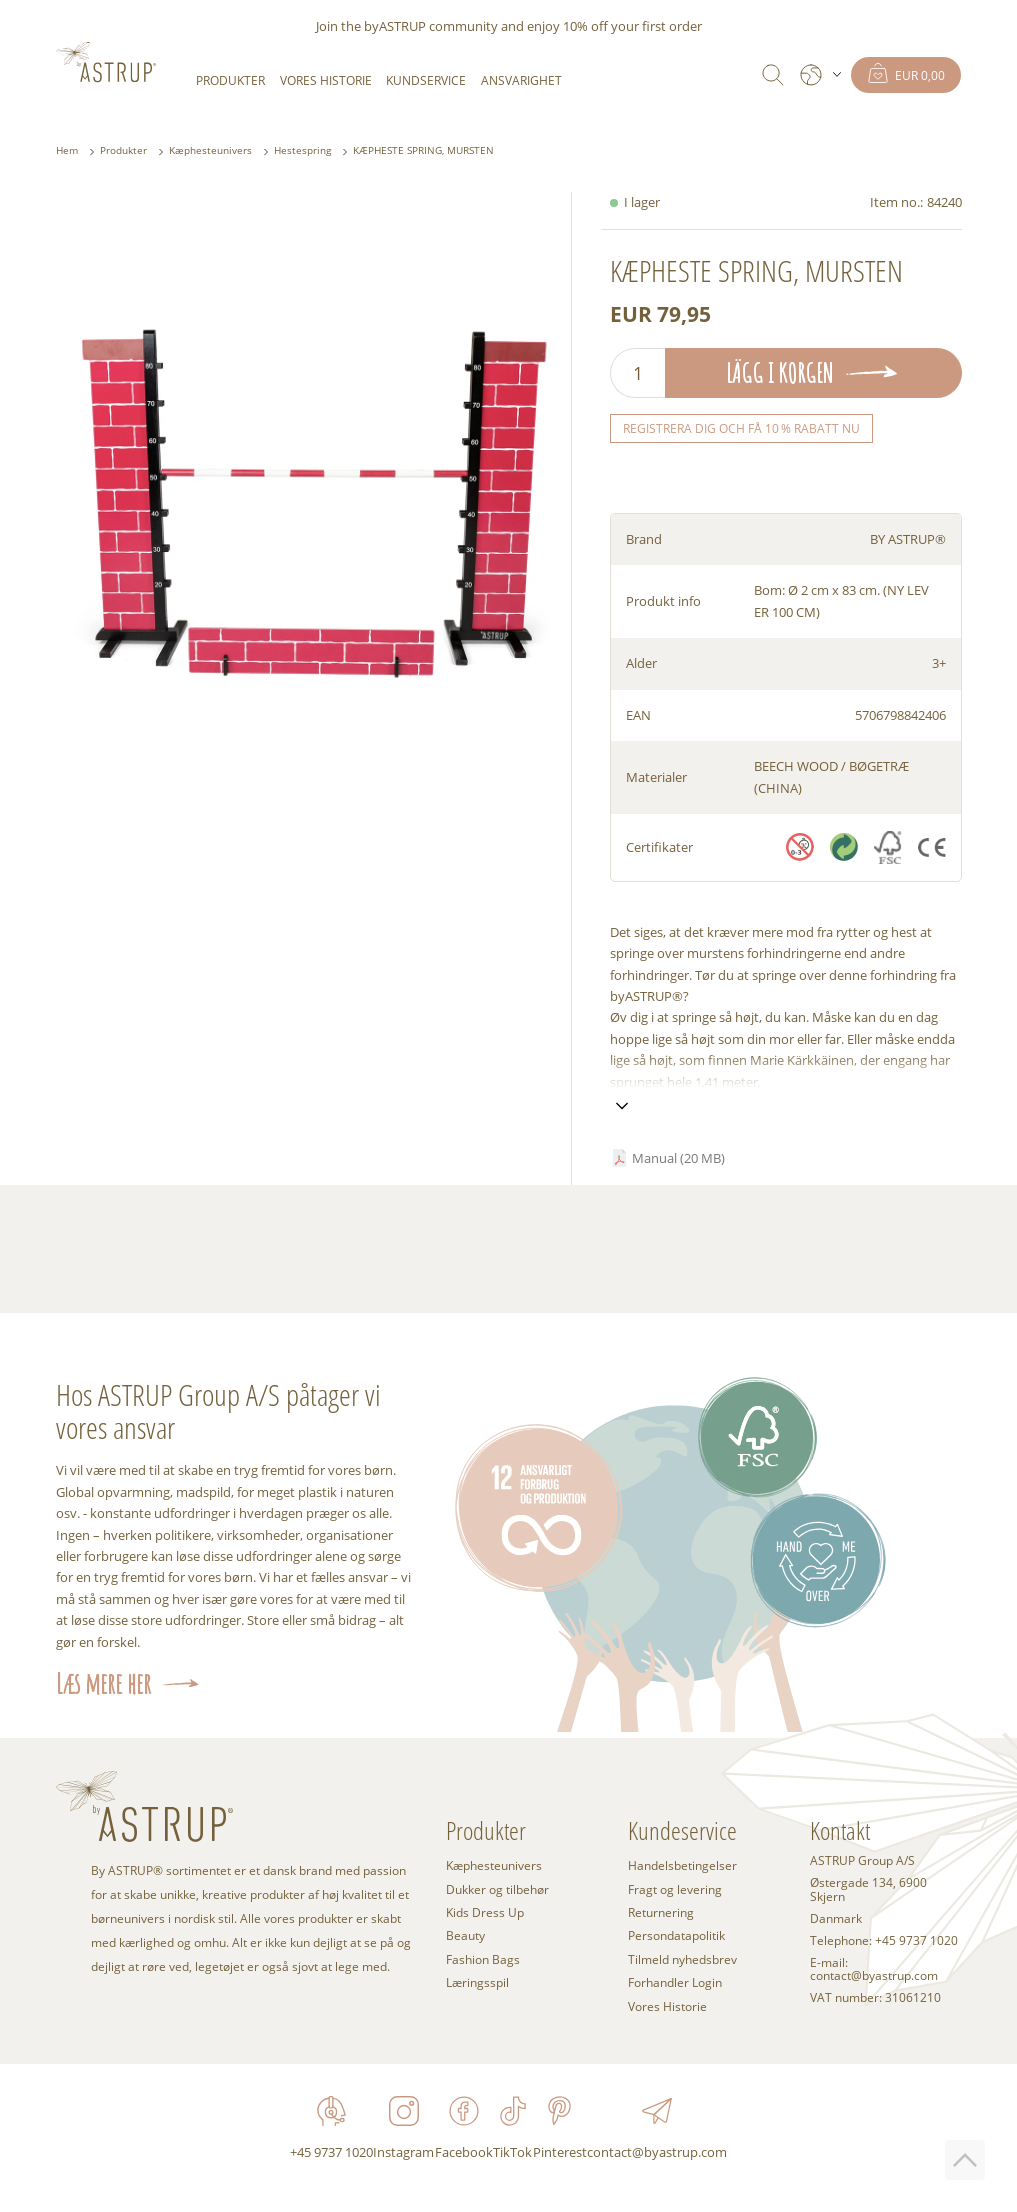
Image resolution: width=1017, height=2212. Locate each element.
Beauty (465, 1935)
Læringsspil (477, 1982)
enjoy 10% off (567, 26)
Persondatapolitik (676, 1935)
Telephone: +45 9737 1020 (884, 1941)
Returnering (661, 1912)
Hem (67, 150)
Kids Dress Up (485, 1912)
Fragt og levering (675, 1889)
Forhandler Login (675, 1982)
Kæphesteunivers (210, 150)
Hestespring (302, 150)
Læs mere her (103, 1683)
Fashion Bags (483, 1959)
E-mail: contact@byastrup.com (874, 1970)
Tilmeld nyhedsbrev (682, 1959)
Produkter (230, 80)
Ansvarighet (521, 80)
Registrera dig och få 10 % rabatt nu (741, 428)
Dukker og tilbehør (497, 1889)
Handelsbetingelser (682, 1865)
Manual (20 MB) (678, 1158)
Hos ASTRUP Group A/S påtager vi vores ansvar (218, 1411)
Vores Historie (326, 80)
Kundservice (426, 80)
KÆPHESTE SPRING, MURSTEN (423, 150)
